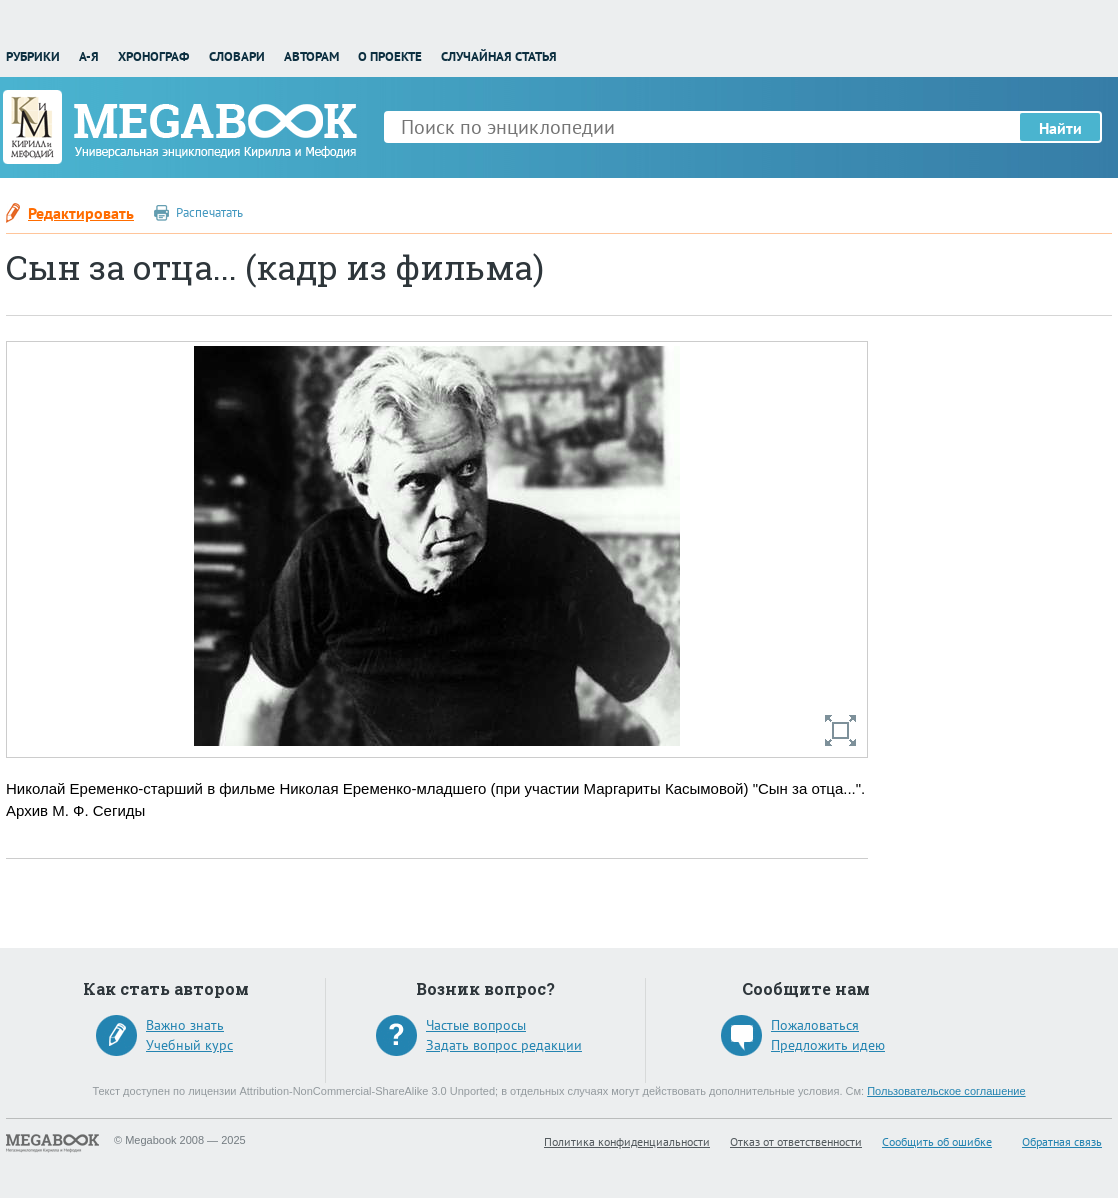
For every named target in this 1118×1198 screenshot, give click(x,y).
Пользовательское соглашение (946, 1091)
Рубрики (33, 56)
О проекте (390, 56)
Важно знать (185, 1025)
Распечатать (209, 212)
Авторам (311, 56)
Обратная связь (1062, 1141)
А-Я (89, 56)
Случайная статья (499, 56)
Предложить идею (828, 1045)
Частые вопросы (476, 1025)
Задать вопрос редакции (504, 1045)
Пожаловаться (815, 1025)
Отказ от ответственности (796, 1141)
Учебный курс (189, 1045)
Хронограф (153, 56)
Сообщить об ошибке (937, 1141)
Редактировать (81, 213)
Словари (237, 56)
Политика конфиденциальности (627, 1141)
